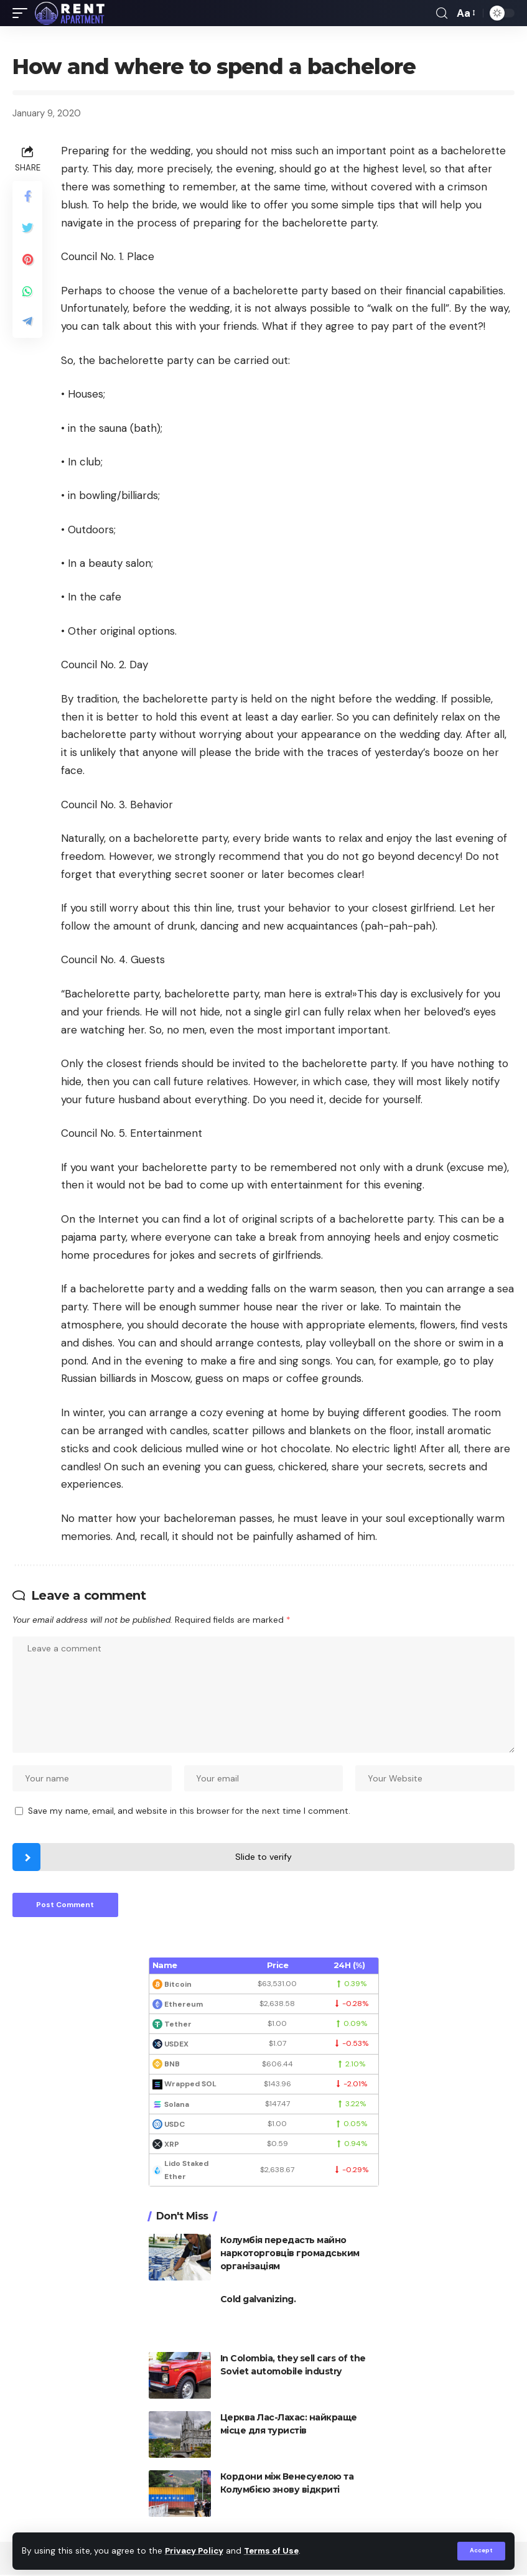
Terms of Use (274, 2551)
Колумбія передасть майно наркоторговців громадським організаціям (290, 2254)
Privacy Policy (195, 2551)
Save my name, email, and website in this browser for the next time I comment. (189, 1811)
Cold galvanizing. (258, 2300)
